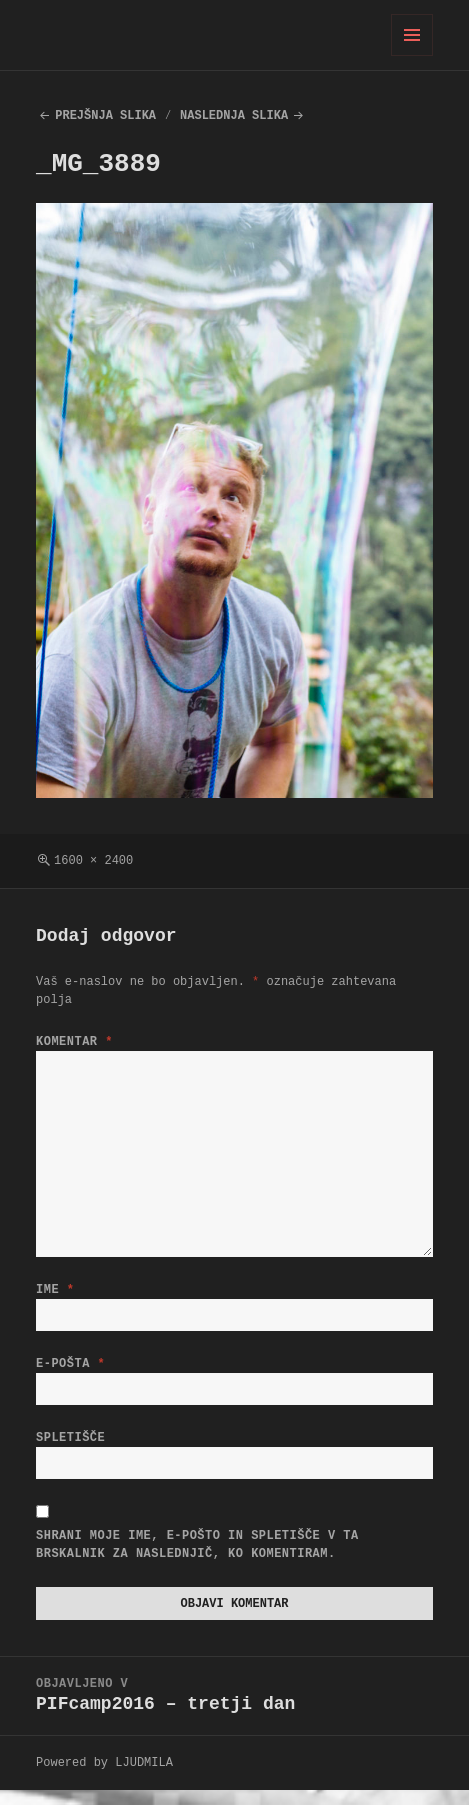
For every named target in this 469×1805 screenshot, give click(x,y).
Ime (55, 1289)
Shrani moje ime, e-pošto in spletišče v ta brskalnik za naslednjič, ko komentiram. (197, 1556)
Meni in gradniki (412, 55)
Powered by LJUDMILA (104, 1777)
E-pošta (70, 1367)
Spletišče (70, 1445)
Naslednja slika (234, 115)
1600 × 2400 (93, 860)
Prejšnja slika (105, 115)
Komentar (74, 1041)
